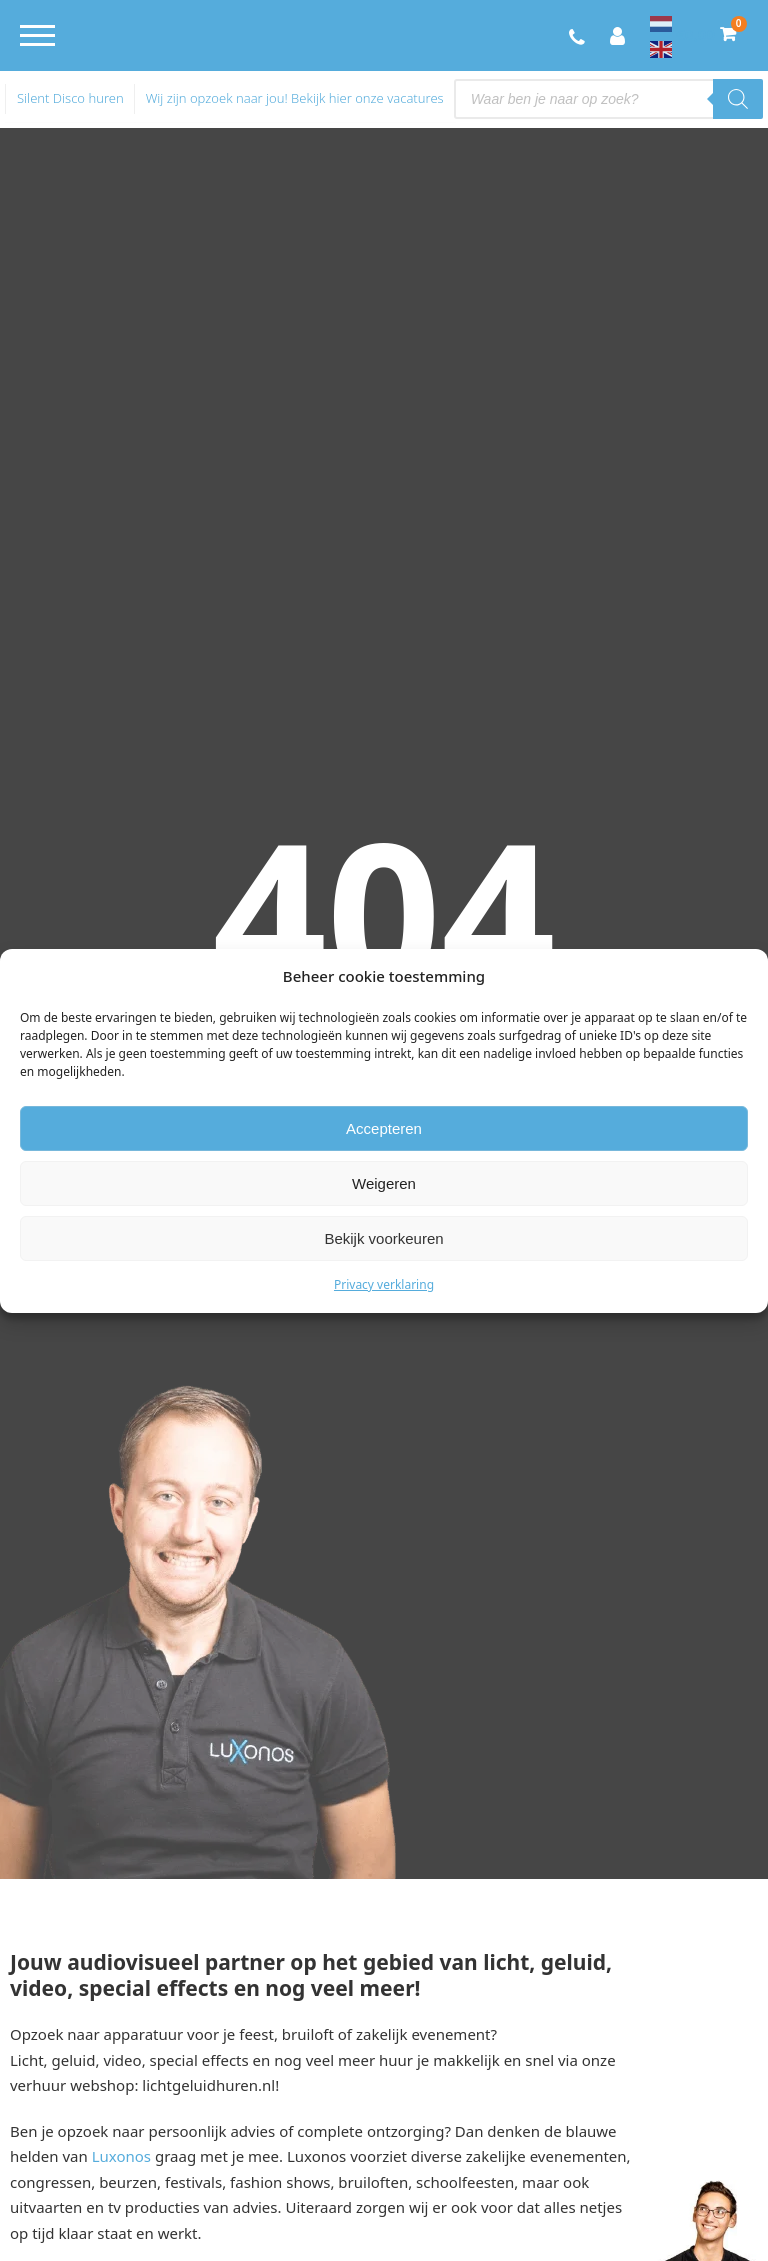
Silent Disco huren (70, 98)
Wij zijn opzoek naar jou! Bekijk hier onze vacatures (295, 98)
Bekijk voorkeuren (383, 1238)
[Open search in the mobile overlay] (608, 99)
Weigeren (384, 1183)
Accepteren (384, 1128)
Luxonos (121, 2156)
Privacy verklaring (384, 1284)
